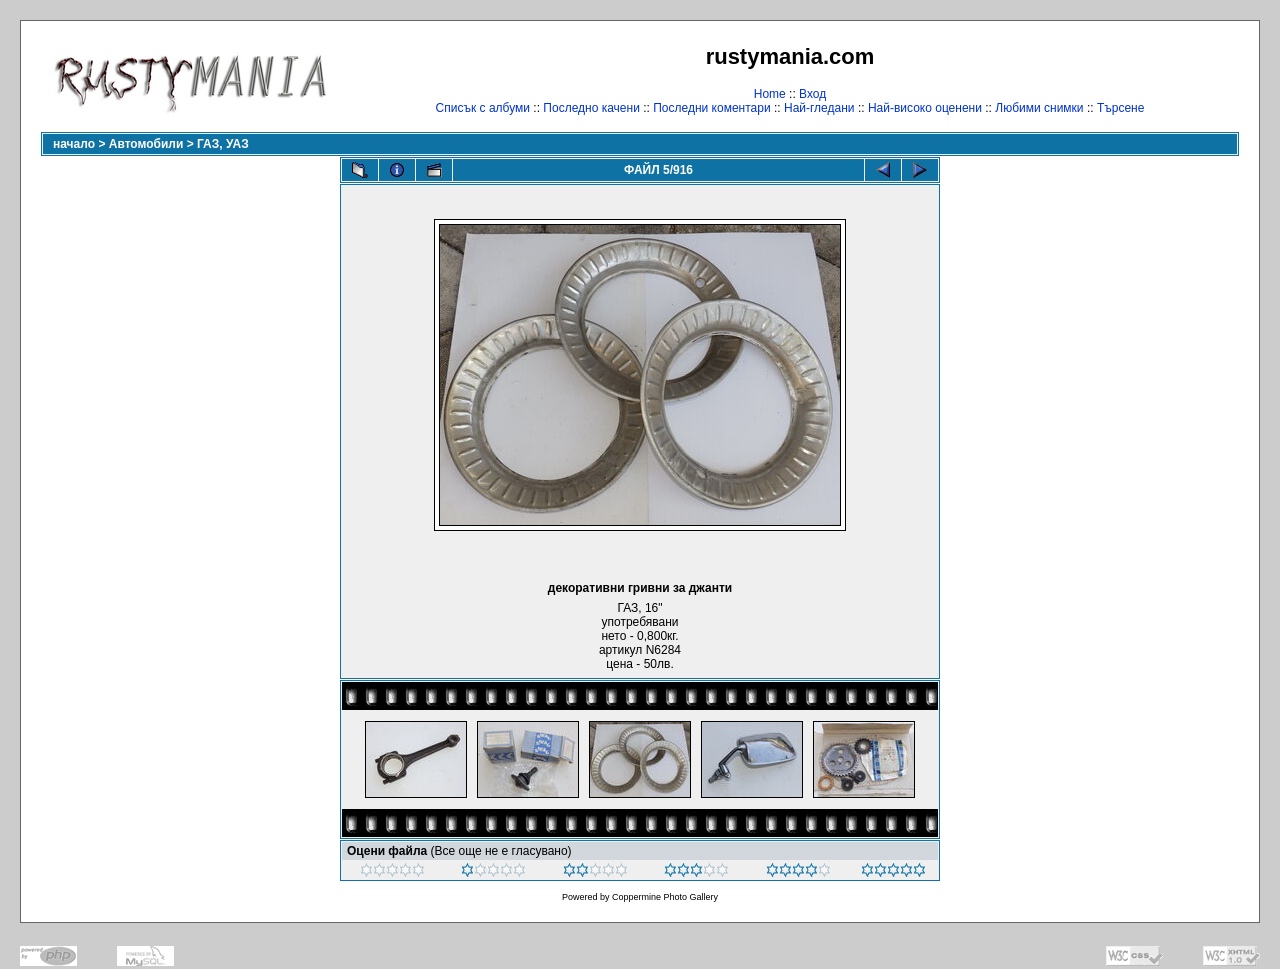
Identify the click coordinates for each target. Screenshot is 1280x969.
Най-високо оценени (925, 108)
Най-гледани (819, 108)
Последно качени (591, 108)
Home (770, 94)
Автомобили (146, 144)
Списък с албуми (483, 108)
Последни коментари (711, 108)
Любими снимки (1039, 108)
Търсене (1120, 108)
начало (74, 144)
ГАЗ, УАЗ (223, 144)
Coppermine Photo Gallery (665, 897)
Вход (812, 94)
